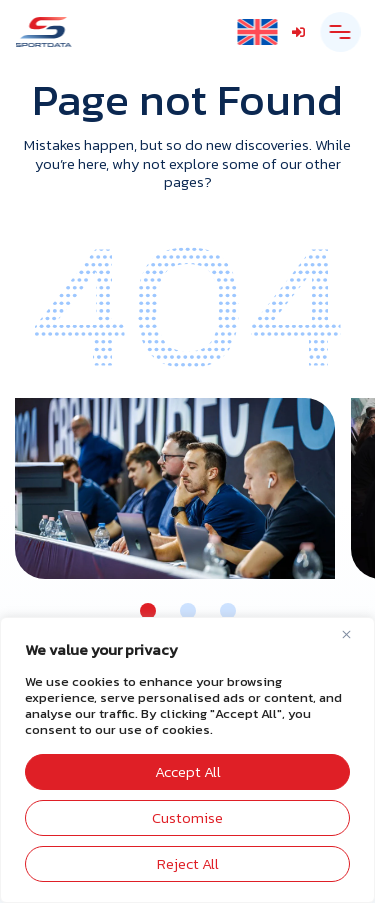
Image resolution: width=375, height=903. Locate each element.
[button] (148, 611)
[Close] (354, 634)
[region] (187, 760)
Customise (187, 817)
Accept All (188, 771)
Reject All (188, 863)
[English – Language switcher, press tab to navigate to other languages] (257, 32)
